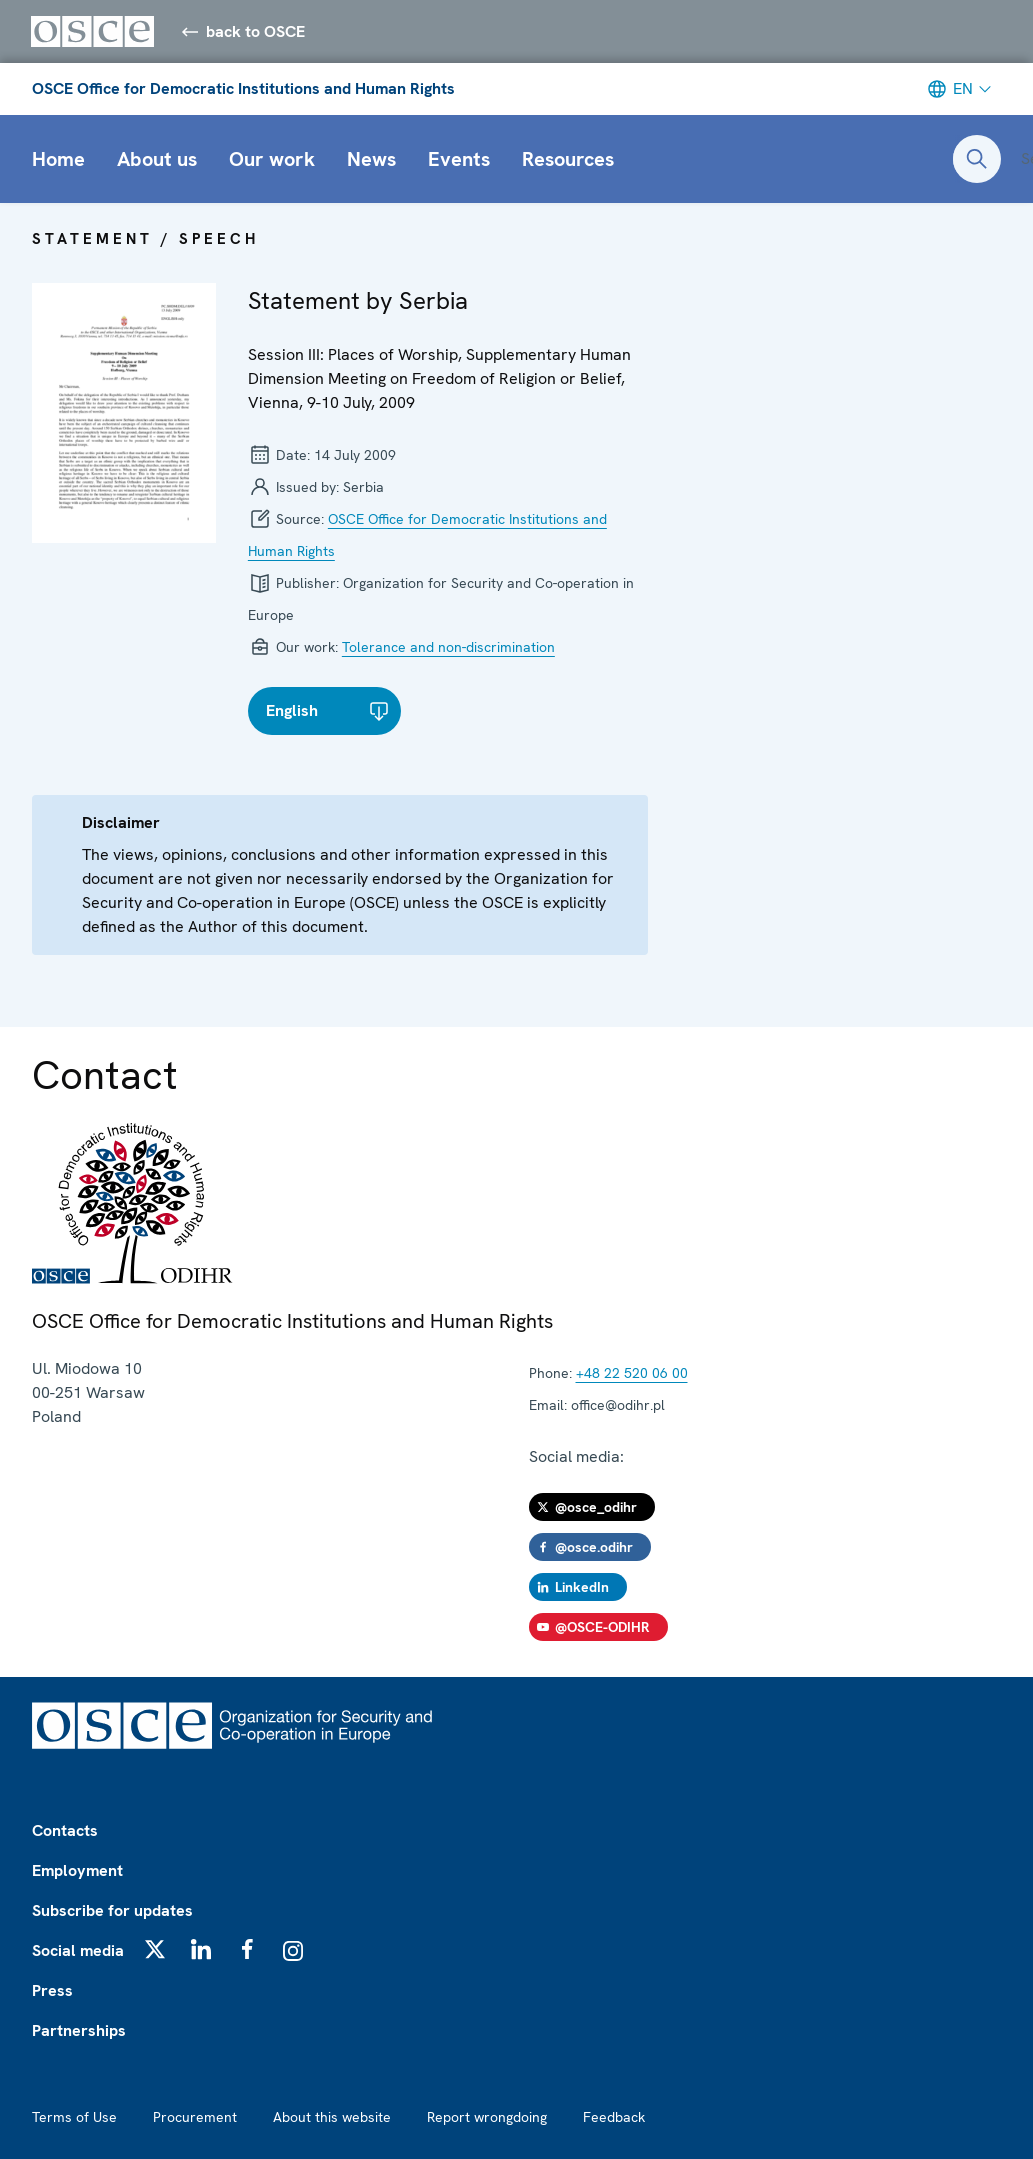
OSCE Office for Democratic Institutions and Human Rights (243, 89)
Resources (568, 160)
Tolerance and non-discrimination (448, 648)
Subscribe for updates (112, 1910)
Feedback (614, 2117)
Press (52, 1990)
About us (157, 160)
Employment (77, 1870)
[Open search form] (977, 160)
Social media (78, 1950)
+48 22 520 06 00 (632, 1374)
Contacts (65, 1830)
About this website (332, 2117)
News (371, 160)
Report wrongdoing (487, 2117)
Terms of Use (74, 2117)
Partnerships (79, 2030)
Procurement (195, 2117)
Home (58, 160)
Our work (272, 160)
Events (459, 160)
